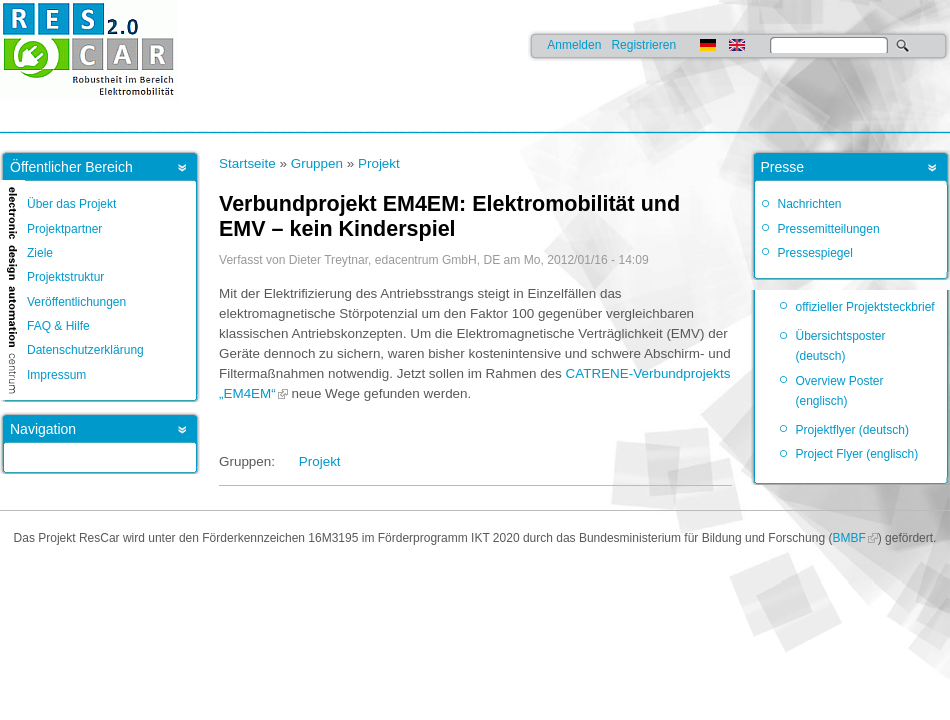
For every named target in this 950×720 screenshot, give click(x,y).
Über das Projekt (71, 204)
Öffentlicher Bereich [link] (71, 167)
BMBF (848, 538)
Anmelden (574, 45)
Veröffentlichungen (76, 302)
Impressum (56, 375)
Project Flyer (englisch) (857, 454)
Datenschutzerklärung (85, 350)
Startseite (247, 163)
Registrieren (643, 45)
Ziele (40, 253)
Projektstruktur (65, 277)
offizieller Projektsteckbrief (865, 307)
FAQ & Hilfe (58, 326)
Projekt (379, 163)
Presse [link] (783, 167)
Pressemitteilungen (829, 229)
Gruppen (317, 163)
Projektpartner (64, 229)
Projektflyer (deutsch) (852, 430)
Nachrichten (810, 204)
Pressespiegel (815, 253)
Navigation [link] (43, 429)
